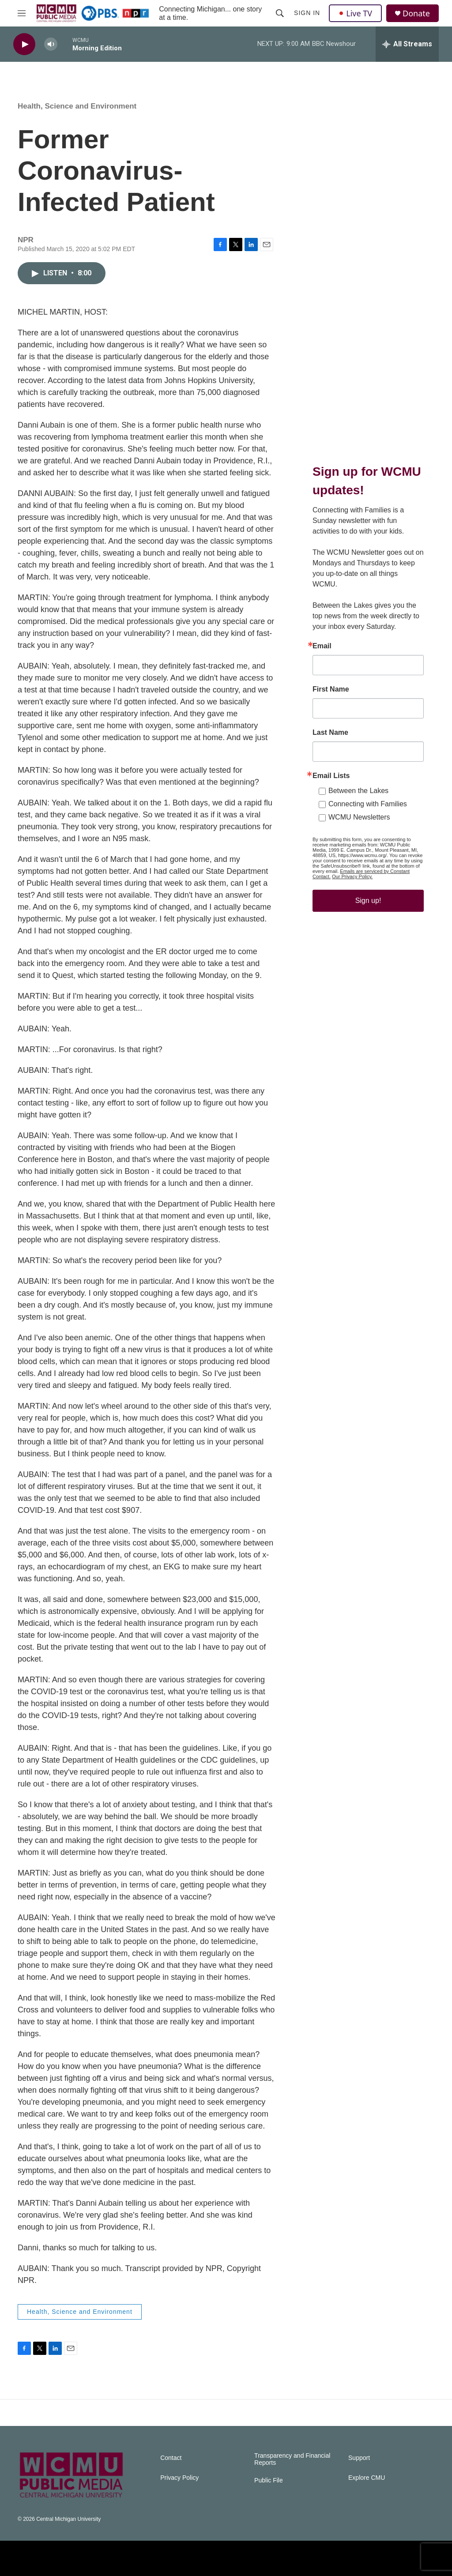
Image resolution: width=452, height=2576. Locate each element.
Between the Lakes (358, 790)
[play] (24, 44)
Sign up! (368, 900)
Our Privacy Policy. (352, 876)
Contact (170, 2458)
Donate (416, 13)
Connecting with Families (367, 804)
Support (359, 2458)
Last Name (330, 732)
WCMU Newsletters (359, 817)
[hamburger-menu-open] (21, 13)
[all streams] (407, 44)
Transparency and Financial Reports (292, 2459)
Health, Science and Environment (77, 106)
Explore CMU (366, 2477)
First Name (331, 689)
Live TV (355, 13)
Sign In (307, 12)
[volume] (50, 44)
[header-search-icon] (279, 13)
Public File (268, 2480)
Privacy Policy (179, 2477)
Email (322, 646)
